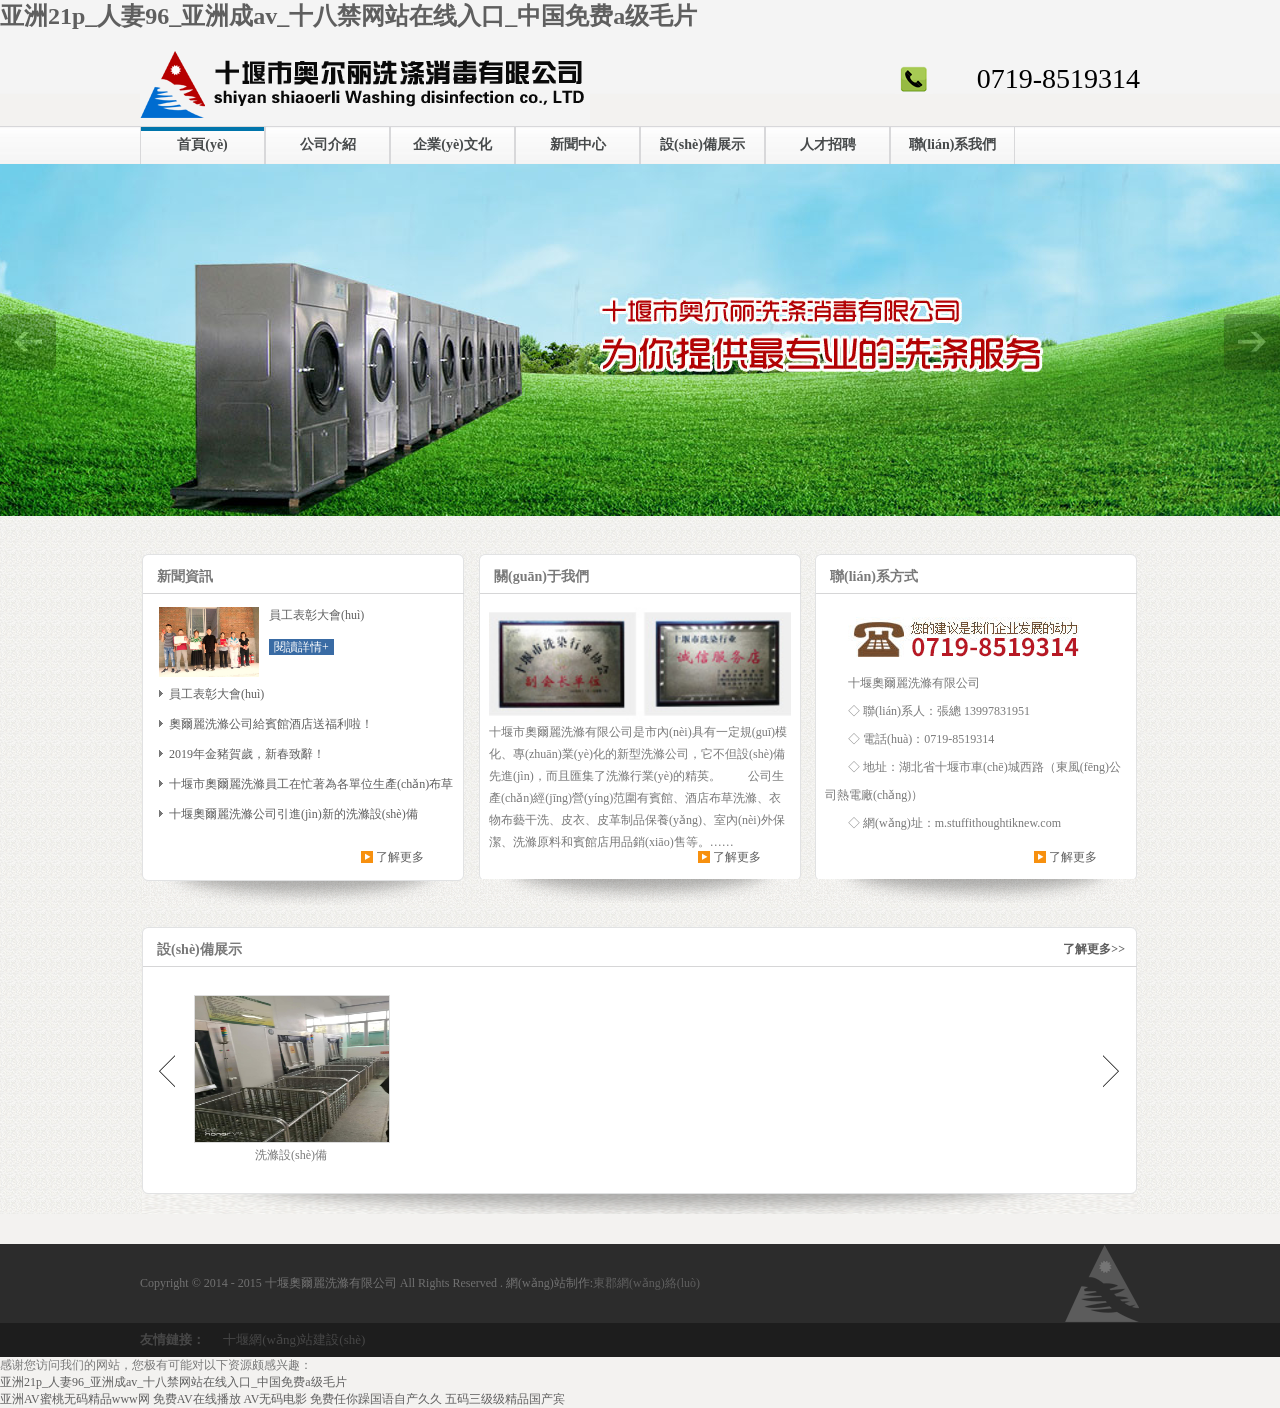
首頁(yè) (202, 144)
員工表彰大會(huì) (216, 694)
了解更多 (400, 857)
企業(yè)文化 (452, 144)
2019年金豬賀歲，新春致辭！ (247, 754)
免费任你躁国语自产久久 (376, 1399)
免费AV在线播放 (197, 1399)
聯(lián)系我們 (953, 144)
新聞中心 (578, 144)
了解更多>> (1094, 949)
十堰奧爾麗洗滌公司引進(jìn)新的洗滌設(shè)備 (293, 814)
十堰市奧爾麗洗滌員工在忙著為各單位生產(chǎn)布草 (311, 784)
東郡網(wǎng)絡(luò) (646, 1283)
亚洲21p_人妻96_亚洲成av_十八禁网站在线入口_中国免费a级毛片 (348, 16)
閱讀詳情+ (301, 647)
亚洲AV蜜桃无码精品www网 (75, 1399)
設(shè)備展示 (702, 144)
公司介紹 (328, 144)
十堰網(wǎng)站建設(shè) (294, 1339)
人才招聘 (828, 144)
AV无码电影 (276, 1399)
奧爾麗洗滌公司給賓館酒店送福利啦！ (271, 724)
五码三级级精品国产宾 (505, 1399)
